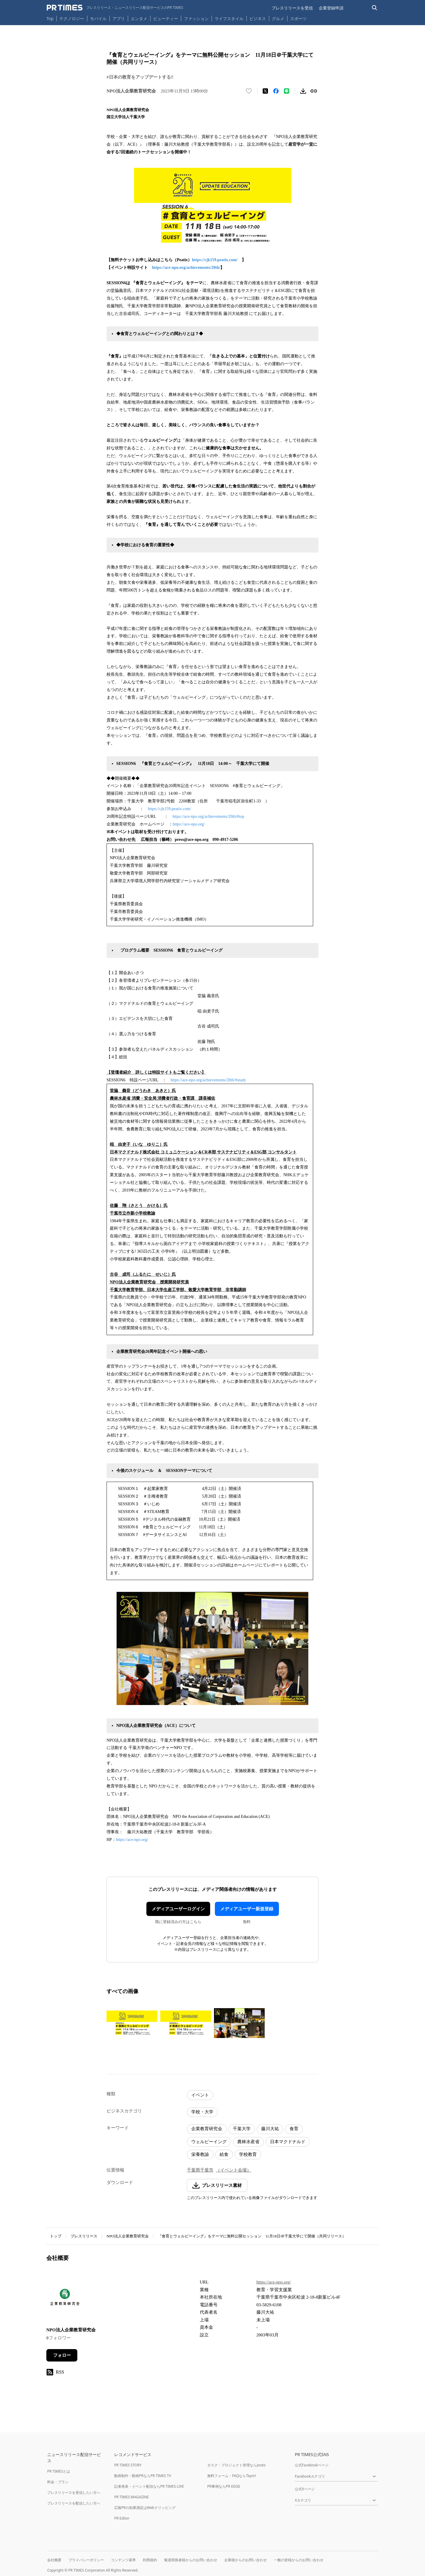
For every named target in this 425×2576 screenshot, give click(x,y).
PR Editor (122, 2518)
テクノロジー (71, 18)
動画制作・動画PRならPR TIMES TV (142, 2475)
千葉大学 (242, 2128)
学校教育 (248, 2154)
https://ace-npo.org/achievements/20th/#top (208, 816)
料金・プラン (57, 2481)
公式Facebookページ (311, 2465)
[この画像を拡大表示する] (132, 2022)
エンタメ (139, 18)
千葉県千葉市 (200, 2170)
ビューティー (165, 18)
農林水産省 (248, 2141)
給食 (224, 2154)
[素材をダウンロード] (303, 91)
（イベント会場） (233, 2170)
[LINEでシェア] (286, 91)
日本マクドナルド (287, 2141)
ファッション (196, 18)
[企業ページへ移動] (64, 2298)
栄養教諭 (200, 2154)
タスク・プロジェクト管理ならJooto (236, 2465)
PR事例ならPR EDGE (223, 2486)
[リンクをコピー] (313, 91)
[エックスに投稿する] (265, 91)
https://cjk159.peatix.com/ (215, 260)
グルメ (278, 18)
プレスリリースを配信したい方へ (73, 2503)
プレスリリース (84, 2236)
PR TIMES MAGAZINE (131, 2496)
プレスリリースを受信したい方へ (73, 2492)
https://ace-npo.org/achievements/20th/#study (208, 1080)
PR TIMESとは (58, 2471)
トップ (55, 2236)
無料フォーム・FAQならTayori (231, 2475)
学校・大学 (202, 2111)
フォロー (62, 2355)
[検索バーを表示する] (375, 8)
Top (50, 18)
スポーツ (298, 18)
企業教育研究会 (206, 2128)
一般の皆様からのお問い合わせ (298, 2559)
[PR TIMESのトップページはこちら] (115, 7)
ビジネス (257, 18)
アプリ (118, 18)
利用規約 (150, 2559)
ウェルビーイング (209, 2141)
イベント (200, 2095)
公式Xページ (305, 2489)
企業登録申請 (331, 8)
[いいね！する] (249, 91)
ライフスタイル (229, 18)
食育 (294, 2128)
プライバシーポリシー (86, 2559)
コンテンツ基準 (123, 2559)
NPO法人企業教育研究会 (128, 2236)
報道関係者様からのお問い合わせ (190, 2559)
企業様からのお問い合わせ (245, 2559)
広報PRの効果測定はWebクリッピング (145, 2507)
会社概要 (54, 2559)
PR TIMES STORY (128, 2465)
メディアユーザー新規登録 (246, 1909)
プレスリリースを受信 (292, 8)
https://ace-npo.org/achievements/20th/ (186, 267)
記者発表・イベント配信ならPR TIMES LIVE (149, 2486)
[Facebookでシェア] (276, 91)
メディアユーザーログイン (178, 1909)
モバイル (98, 18)
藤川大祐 (270, 2128)
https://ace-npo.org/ (189, 824)
